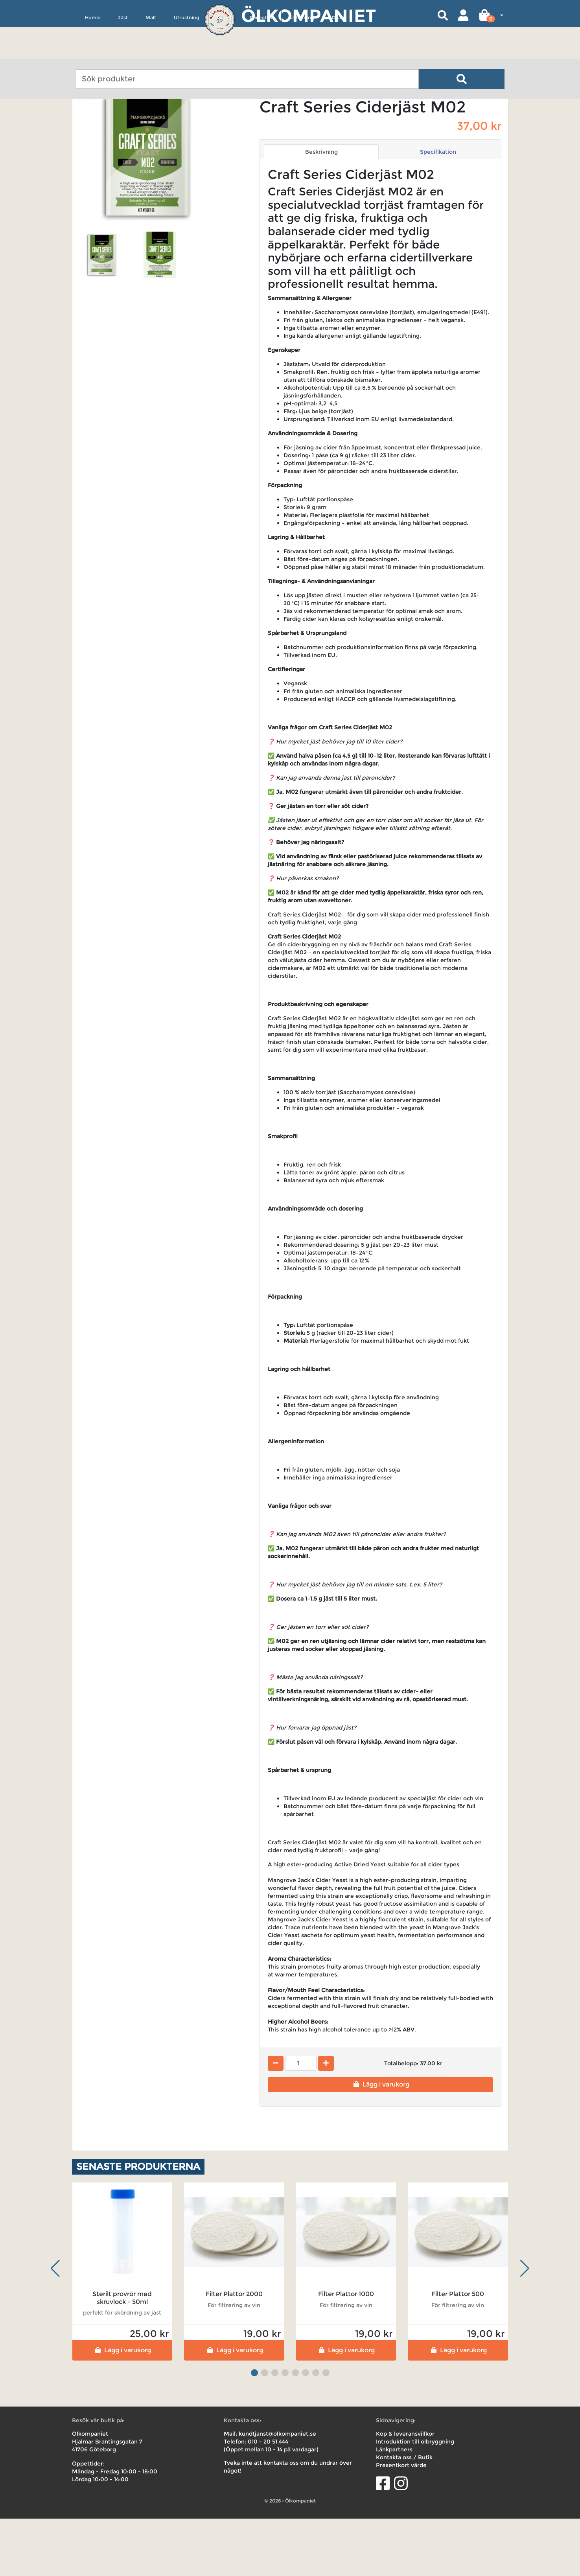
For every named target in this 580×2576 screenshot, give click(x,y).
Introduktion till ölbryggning (415, 2498)
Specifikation (438, 209)
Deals (338, 54)
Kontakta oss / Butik (404, 2514)
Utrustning (186, 54)
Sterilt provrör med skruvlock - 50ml (122, 2355)
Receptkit (261, 54)
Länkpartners (394, 2506)
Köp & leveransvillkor (405, 2491)
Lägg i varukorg (380, 2141)
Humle (92, 54)
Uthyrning (302, 54)
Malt (150, 54)
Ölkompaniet (308, 15)
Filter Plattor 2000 (234, 2351)
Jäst (123, 54)
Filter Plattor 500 (457, 2351)
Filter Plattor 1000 (346, 2351)
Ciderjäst (135, 123)
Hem (83, 123)
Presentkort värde (401, 2522)
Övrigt (224, 54)
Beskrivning (321, 209)
